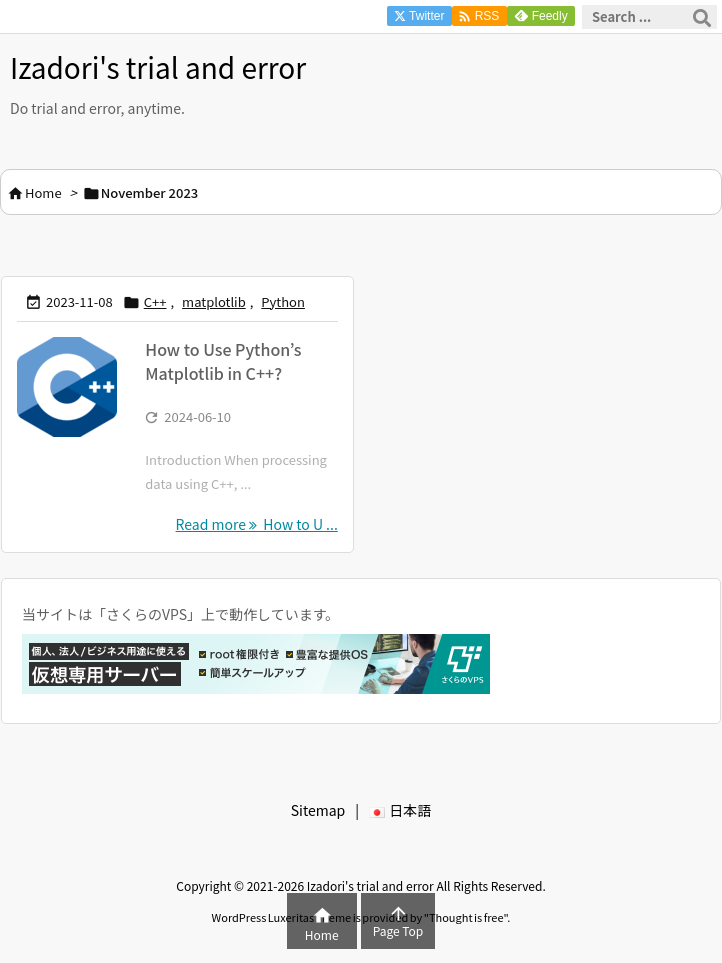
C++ (155, 301)
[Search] (702, 17)
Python (283, 301)
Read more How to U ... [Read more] (257, 524)
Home (43, 192)
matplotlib (214, 301)
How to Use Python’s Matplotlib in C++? (223, 361)
